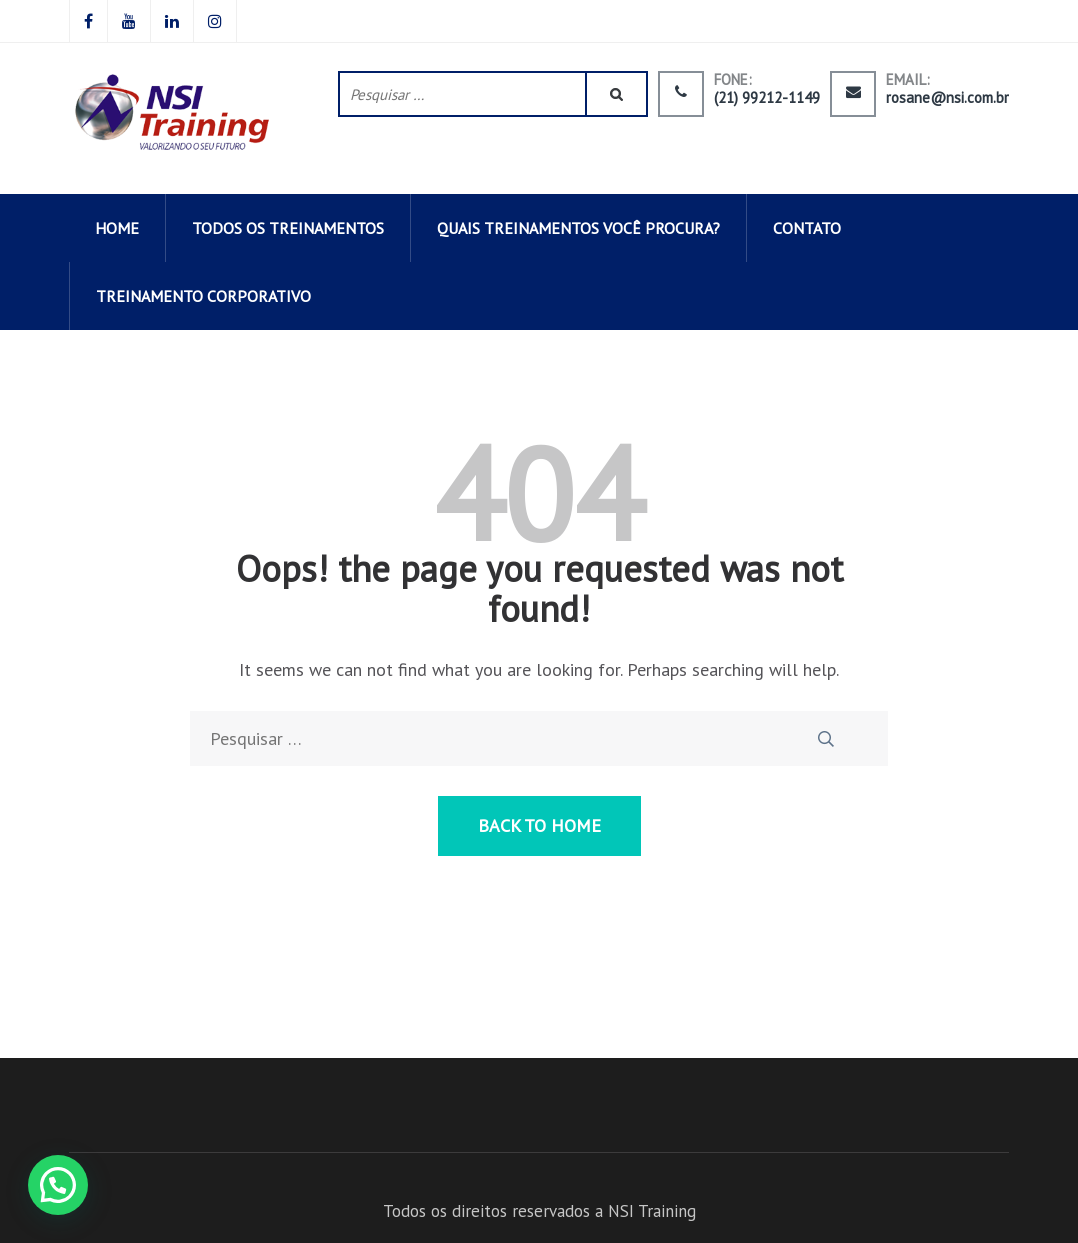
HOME (117, 228)
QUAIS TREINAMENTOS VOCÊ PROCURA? (578, 228)
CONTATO (807, 228)
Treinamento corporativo (203, 296)
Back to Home (539, 825)
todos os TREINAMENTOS (288, 228)
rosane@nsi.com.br (947, 98)
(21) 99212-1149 (767, 98)
